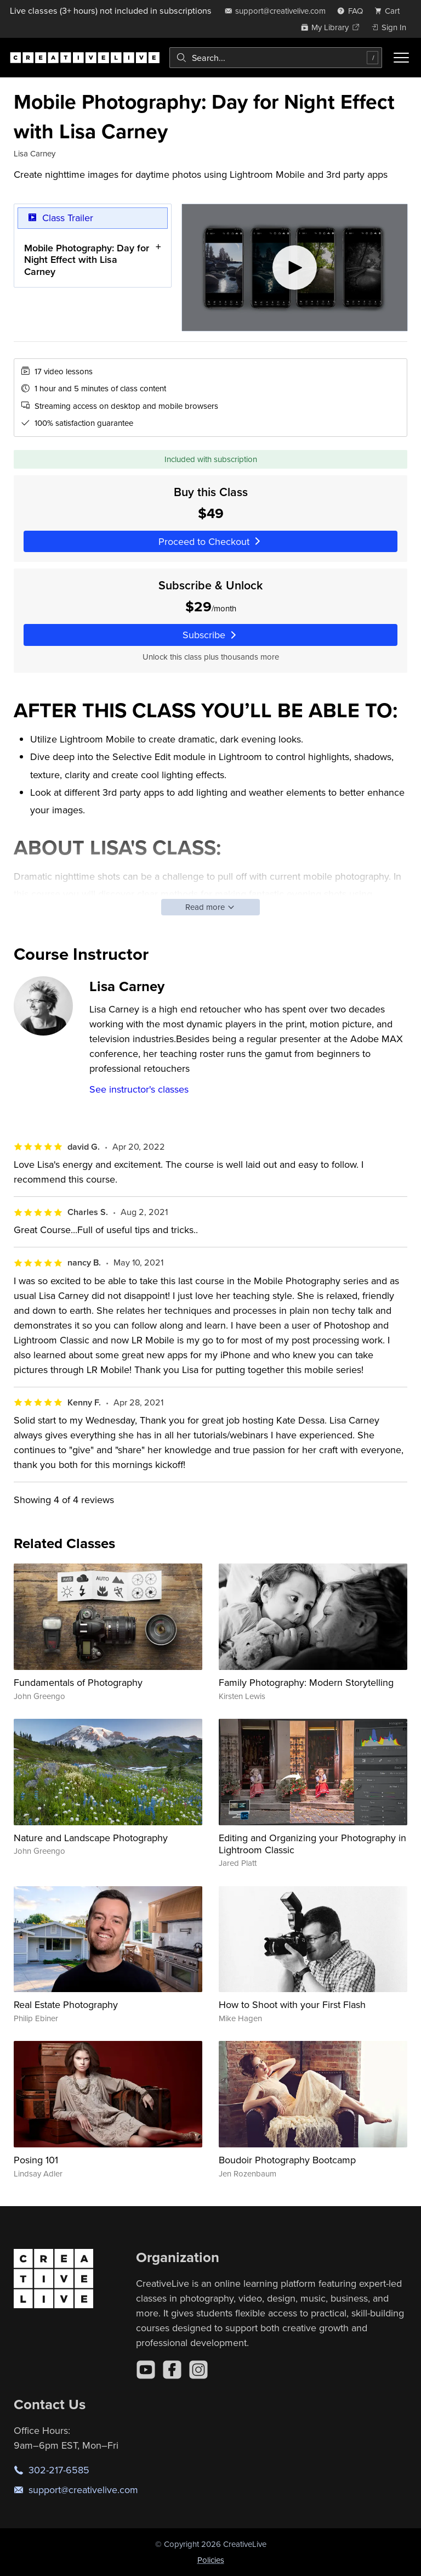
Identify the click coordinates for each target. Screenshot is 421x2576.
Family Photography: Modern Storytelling (306, 1682)
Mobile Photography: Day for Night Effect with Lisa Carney (86, 259)
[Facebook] (172, 2370)
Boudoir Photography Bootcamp (287, 2160)
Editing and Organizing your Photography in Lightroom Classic (312, 1844)
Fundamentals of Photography (78, 1682)
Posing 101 (36, 2160)
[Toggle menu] (401, 58)
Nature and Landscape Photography (91, 1837)
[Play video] (294, 267)
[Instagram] (198, 2370)
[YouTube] (146, 2370)
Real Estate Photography (66, 2004)
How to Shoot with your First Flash (292, 2004)
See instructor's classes (139, 1089)
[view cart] (390, 10)
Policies (210, 2560)
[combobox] (276, 58)
